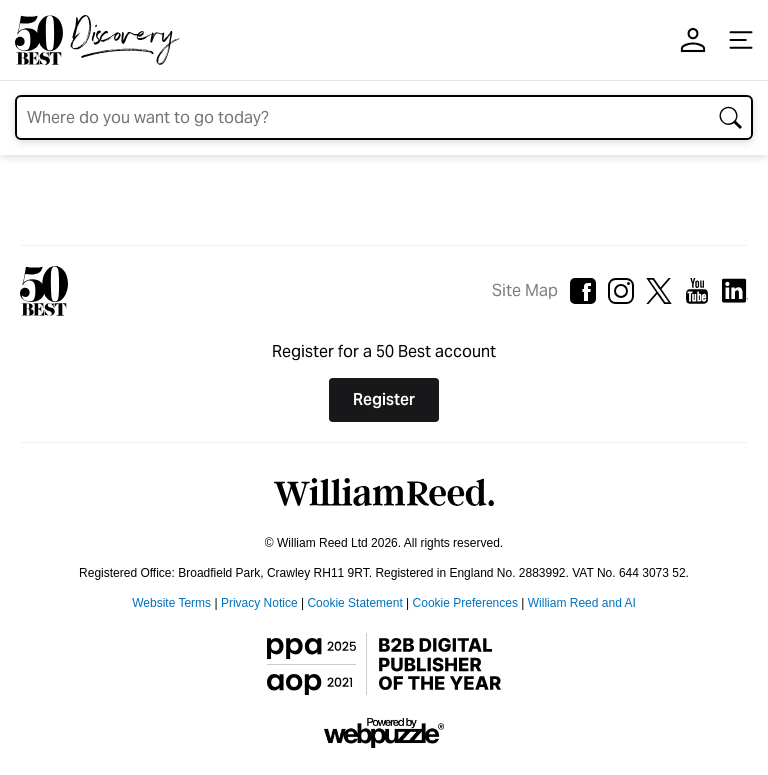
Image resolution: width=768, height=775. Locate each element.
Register (384, 399)
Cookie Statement (354, 603)
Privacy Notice (259, 603)
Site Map (525, 290)
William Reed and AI (582, 603)
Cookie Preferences (465, 603)
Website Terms (171, 603)
